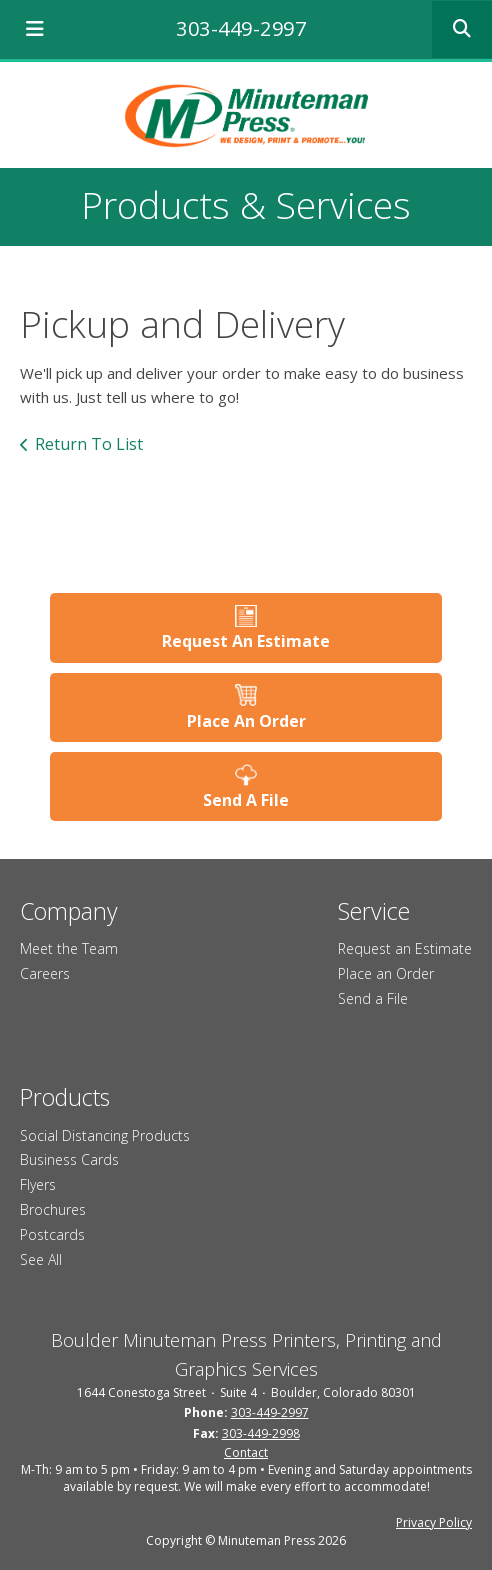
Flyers (38, 1184)
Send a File (373, 998)
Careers (45, 973)
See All (41, 1259)
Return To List (89, 444)
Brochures (53, 1209)
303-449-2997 (241, 28)
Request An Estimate (246, 641)
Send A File (246, 800)
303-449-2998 (261, 1433)
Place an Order (386, 973)
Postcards (52, 1234)
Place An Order (246, 721)
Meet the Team (69, 948)
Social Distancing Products (105, 1135)
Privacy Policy (434, 1522)
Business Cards (69, 1159)
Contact (246, 1452)
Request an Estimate (405, 948)
